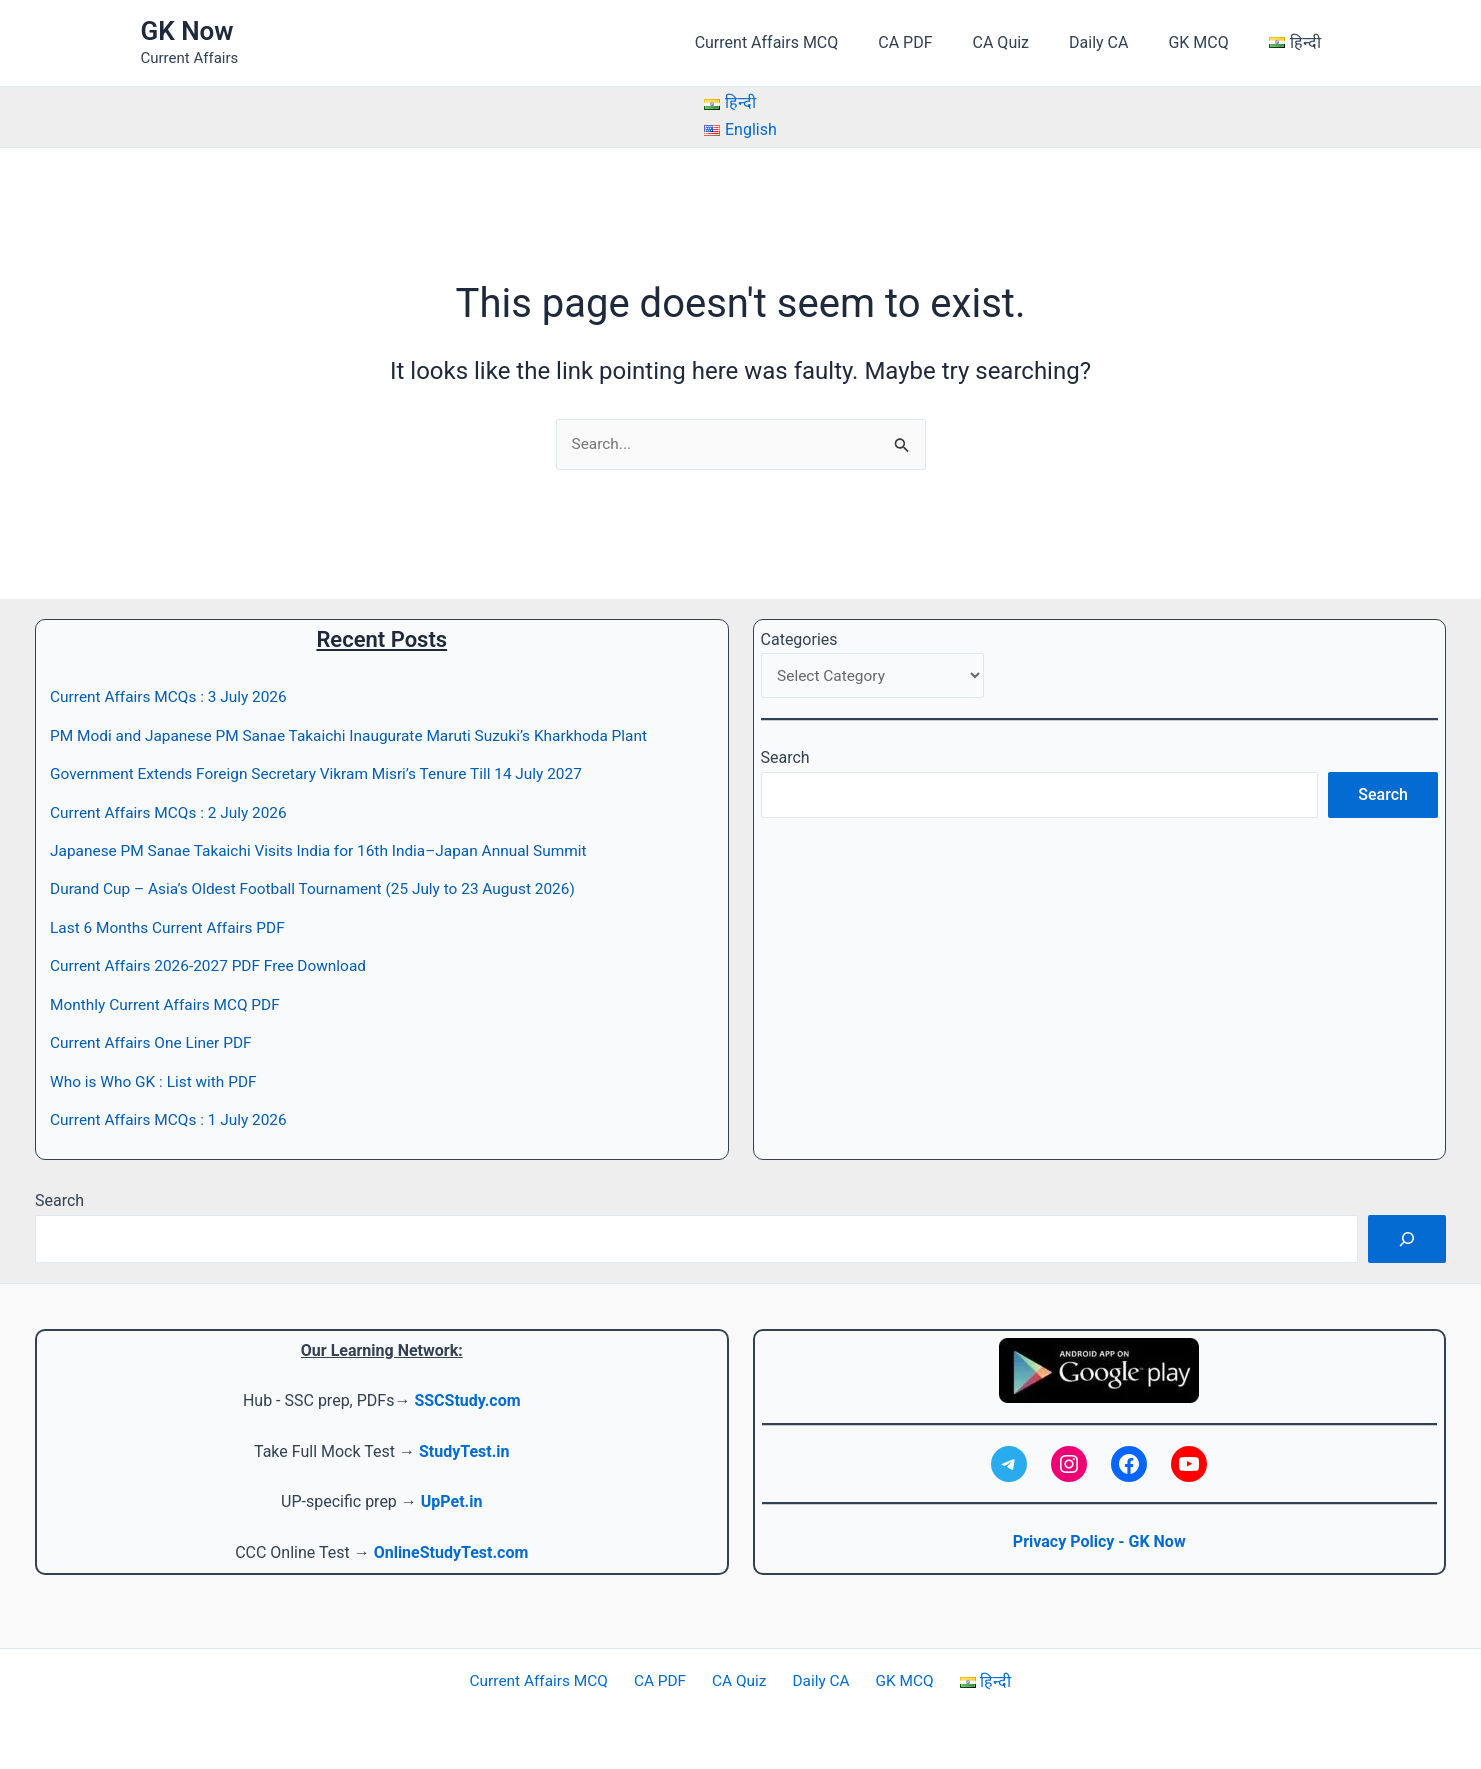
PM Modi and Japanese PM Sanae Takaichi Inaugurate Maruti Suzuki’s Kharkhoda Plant (360, 735)
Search (785, 760)
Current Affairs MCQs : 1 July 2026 (173, 1119)
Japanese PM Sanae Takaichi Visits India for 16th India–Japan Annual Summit (328, 850)
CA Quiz (1029, 42)
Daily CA (1118, 42)
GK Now (187, 31)
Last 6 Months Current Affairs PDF (172, 927)
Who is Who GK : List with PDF (157, 1081)
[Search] (1407, 1239)
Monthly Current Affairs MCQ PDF (169, 1004)
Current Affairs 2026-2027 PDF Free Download (214, 966)
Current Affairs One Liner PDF (154, 1042)
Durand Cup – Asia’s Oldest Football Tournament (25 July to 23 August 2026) (322, 889)
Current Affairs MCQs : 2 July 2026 (173, 812)
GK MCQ (1210, 42)
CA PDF (941, 42)
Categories (799, 639)
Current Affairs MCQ (811, 42)
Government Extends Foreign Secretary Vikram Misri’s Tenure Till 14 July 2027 (326, 774)
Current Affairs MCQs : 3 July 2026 (173, 697)
